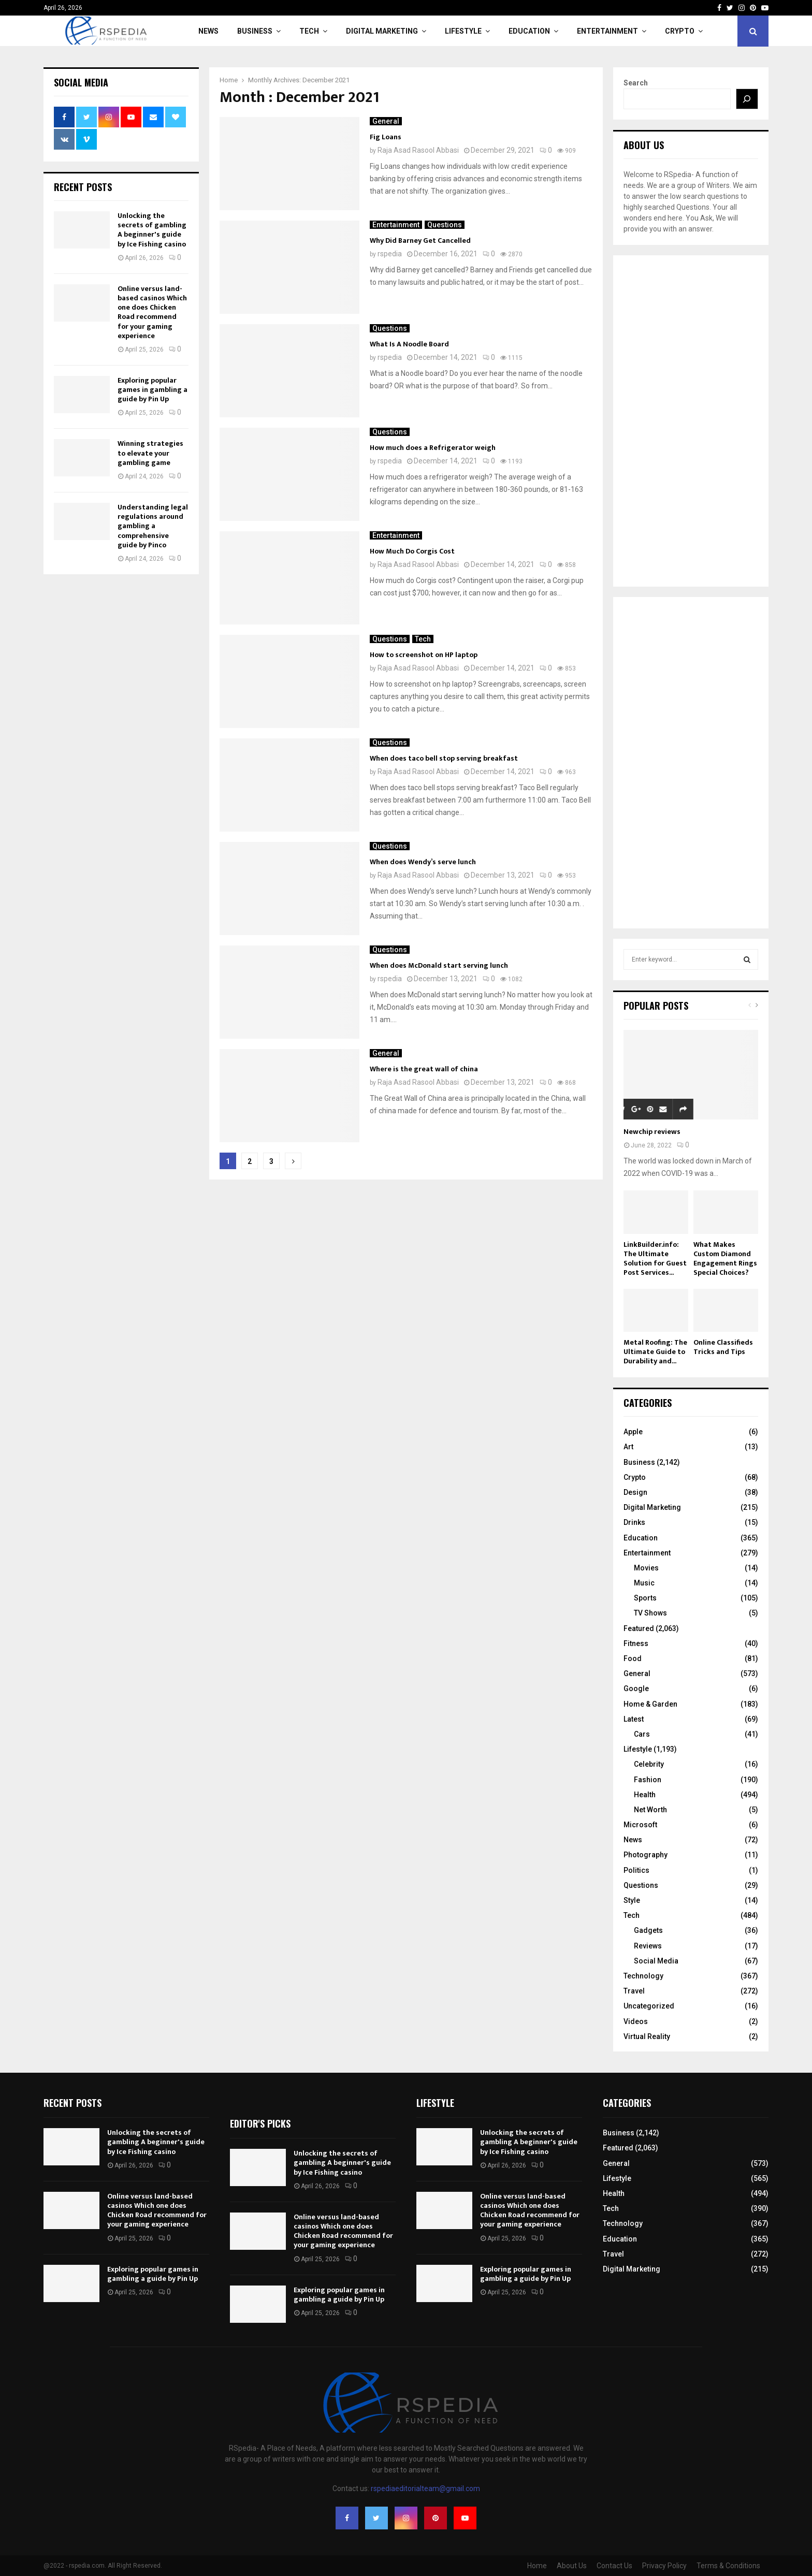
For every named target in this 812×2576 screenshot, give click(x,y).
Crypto (679, 31)
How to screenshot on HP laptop (423, 655)
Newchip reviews (652, 1132)
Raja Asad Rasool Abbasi (418, 150)
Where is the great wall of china (424, 1069)
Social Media (656, 1961)
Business (254, 31)
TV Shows (650, 1613)
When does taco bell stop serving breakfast (444, 758)
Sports (645, 1598)
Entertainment (607, 31)
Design (635, 1492)
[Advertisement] (691, 421)
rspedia (390, 254)
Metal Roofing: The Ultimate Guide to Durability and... (655, 1351)
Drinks (634, 1522)
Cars (642, 1734)
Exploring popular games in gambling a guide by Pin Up (152, 389)
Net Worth (650, 1810)
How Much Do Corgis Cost (412, 551)
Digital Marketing (382, 31)
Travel (634, 1991)
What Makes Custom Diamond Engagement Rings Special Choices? (725, 1258)
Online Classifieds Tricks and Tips (723, 1347)
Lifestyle (463, 31)
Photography (646, 1855)
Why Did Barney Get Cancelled (420, 240)
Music (644, 1583)
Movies (646, 1568)
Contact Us (614, 2566)
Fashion (647, 1779)
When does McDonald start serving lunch (439, 965)
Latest (634, 1719)
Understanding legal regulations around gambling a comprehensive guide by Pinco (153, 526)
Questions (444, 225)
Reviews (648, 1946)
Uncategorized (649, 2006)
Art (628, 1447)
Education (529, 31)
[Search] (747, 99)
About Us (572, 2566)
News (208, 31)
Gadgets (648, 1930)
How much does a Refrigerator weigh (433, 448)
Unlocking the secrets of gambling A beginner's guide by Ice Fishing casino (152, 230)
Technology (643, 1976)
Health (645, 1795)
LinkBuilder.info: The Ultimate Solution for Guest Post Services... (655, 1258)
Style (632, 1900)
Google (636, 1688)
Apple (633, 1432)
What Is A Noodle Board (409, 344)
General (385, 121)
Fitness (636, 1643)
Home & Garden (650, 1704)
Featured (639, 1628)
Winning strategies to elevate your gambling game (150, 453)
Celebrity (649, 1764)
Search (636, 83)
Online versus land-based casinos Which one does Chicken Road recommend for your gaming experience (152, 312)
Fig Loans (385, 137)
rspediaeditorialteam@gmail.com (425, 2488)
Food (633, 1658)
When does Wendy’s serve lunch (423, 862)
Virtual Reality (647, 2036)
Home (537, 2566)
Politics (636, 1870)
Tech (309, 31)
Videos (636, 2021)
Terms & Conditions (728, 2566)
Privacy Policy (664, 2566)
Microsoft (640, 1825)
